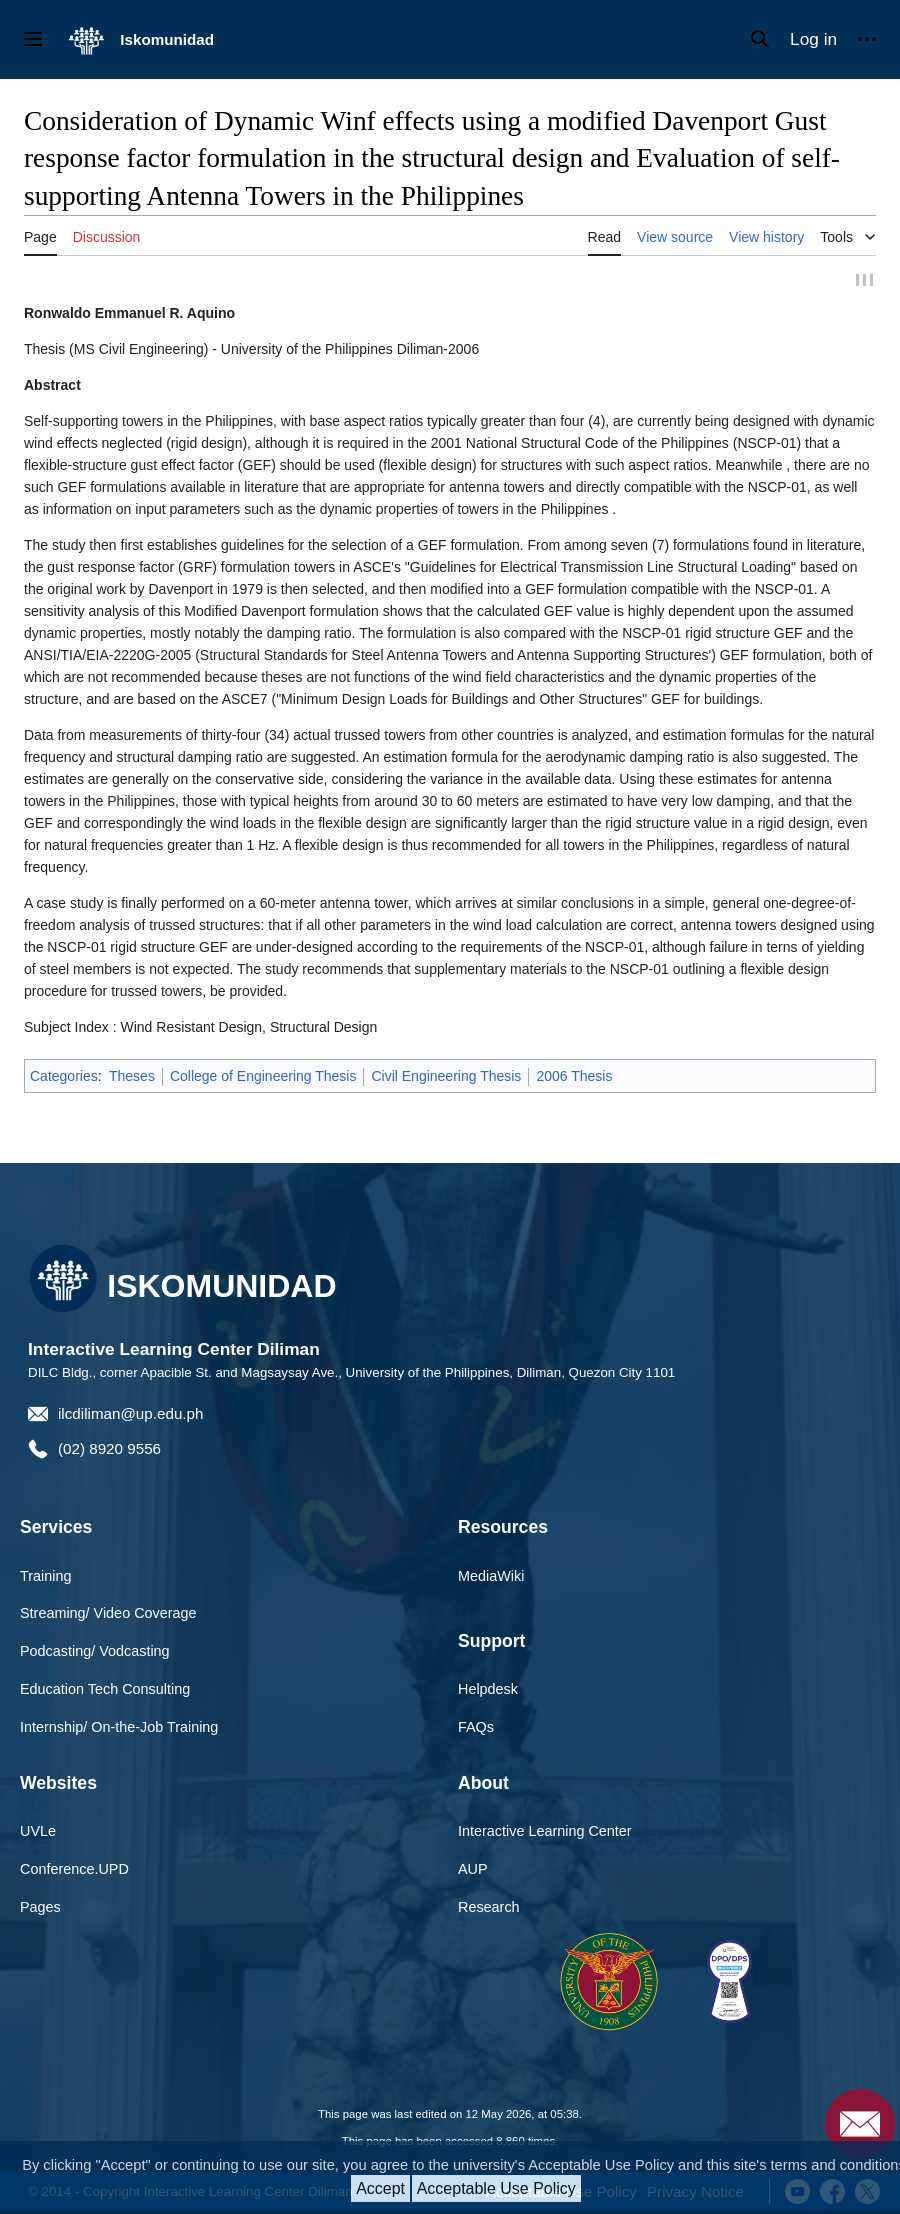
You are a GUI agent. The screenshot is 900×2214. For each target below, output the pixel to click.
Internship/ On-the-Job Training (119, 1728)
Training (45, 1576)
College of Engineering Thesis (263, 1077)
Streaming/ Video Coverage (108, 1614)
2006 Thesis (574, 1077)
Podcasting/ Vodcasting (95, 1652)
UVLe (38, 1832)
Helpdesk (488, 1690)
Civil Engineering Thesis (446, 1077)
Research (489, 1908)
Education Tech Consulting (105, 1690)
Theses (132, 1077)
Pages (40, 1908)
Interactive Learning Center (545, 1832)
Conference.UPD (74, 1870)
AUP (473, 1870)
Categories (64, 1077)
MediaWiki (491, 1576)
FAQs (476, 1728)
